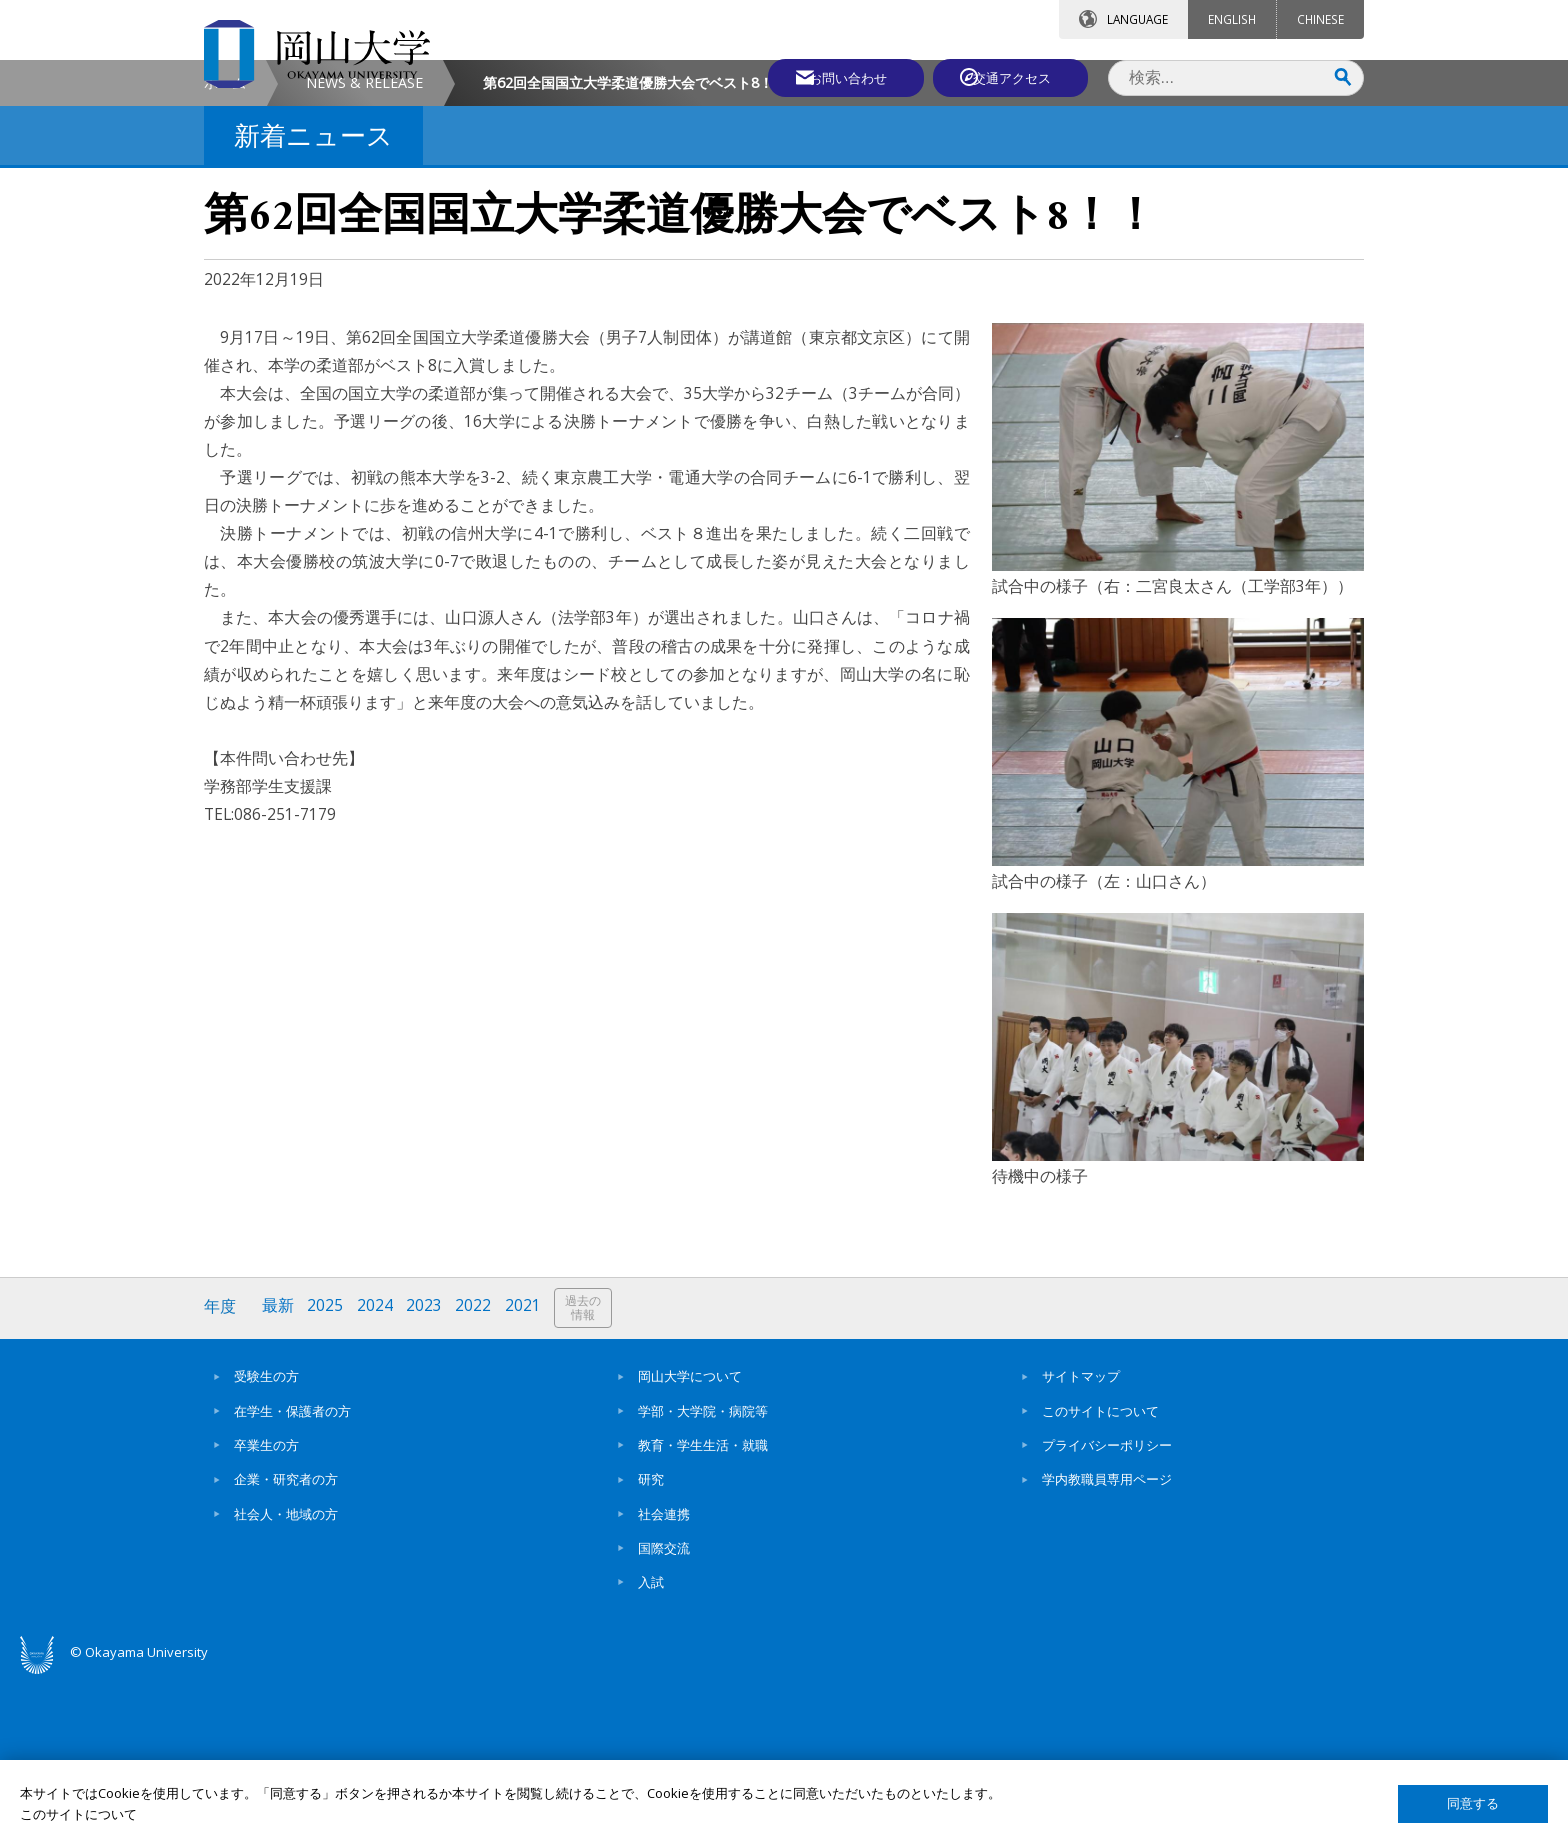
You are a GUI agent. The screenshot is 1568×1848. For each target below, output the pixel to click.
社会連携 (664, 1683)
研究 (651, 1649)
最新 (279, 1477)
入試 (651, 1752)
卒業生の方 (266, 1614)
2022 (477, 1477)
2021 (527, 1477)
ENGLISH (1232, 19)
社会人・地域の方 (286, 1683)
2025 (327, 1477)
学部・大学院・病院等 (703, 1580)
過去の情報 (588, 1478)
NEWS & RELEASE (364, 253)
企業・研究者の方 (286, 1649)
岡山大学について (690, 1546)
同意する (1473, 1803)
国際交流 (664, 1717)
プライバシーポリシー (1107, 1614)
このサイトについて (1100, 1580)
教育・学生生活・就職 (703, 1614)
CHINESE (1320, 19)
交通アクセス (1015, 77)
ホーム (225, 253)
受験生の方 (266, 1546)
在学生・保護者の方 (292, 1580)
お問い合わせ (838, 77)
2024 (377, 1477)
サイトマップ (1081, 1546)
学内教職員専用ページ (1107, 1649)
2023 (427, 1477)
